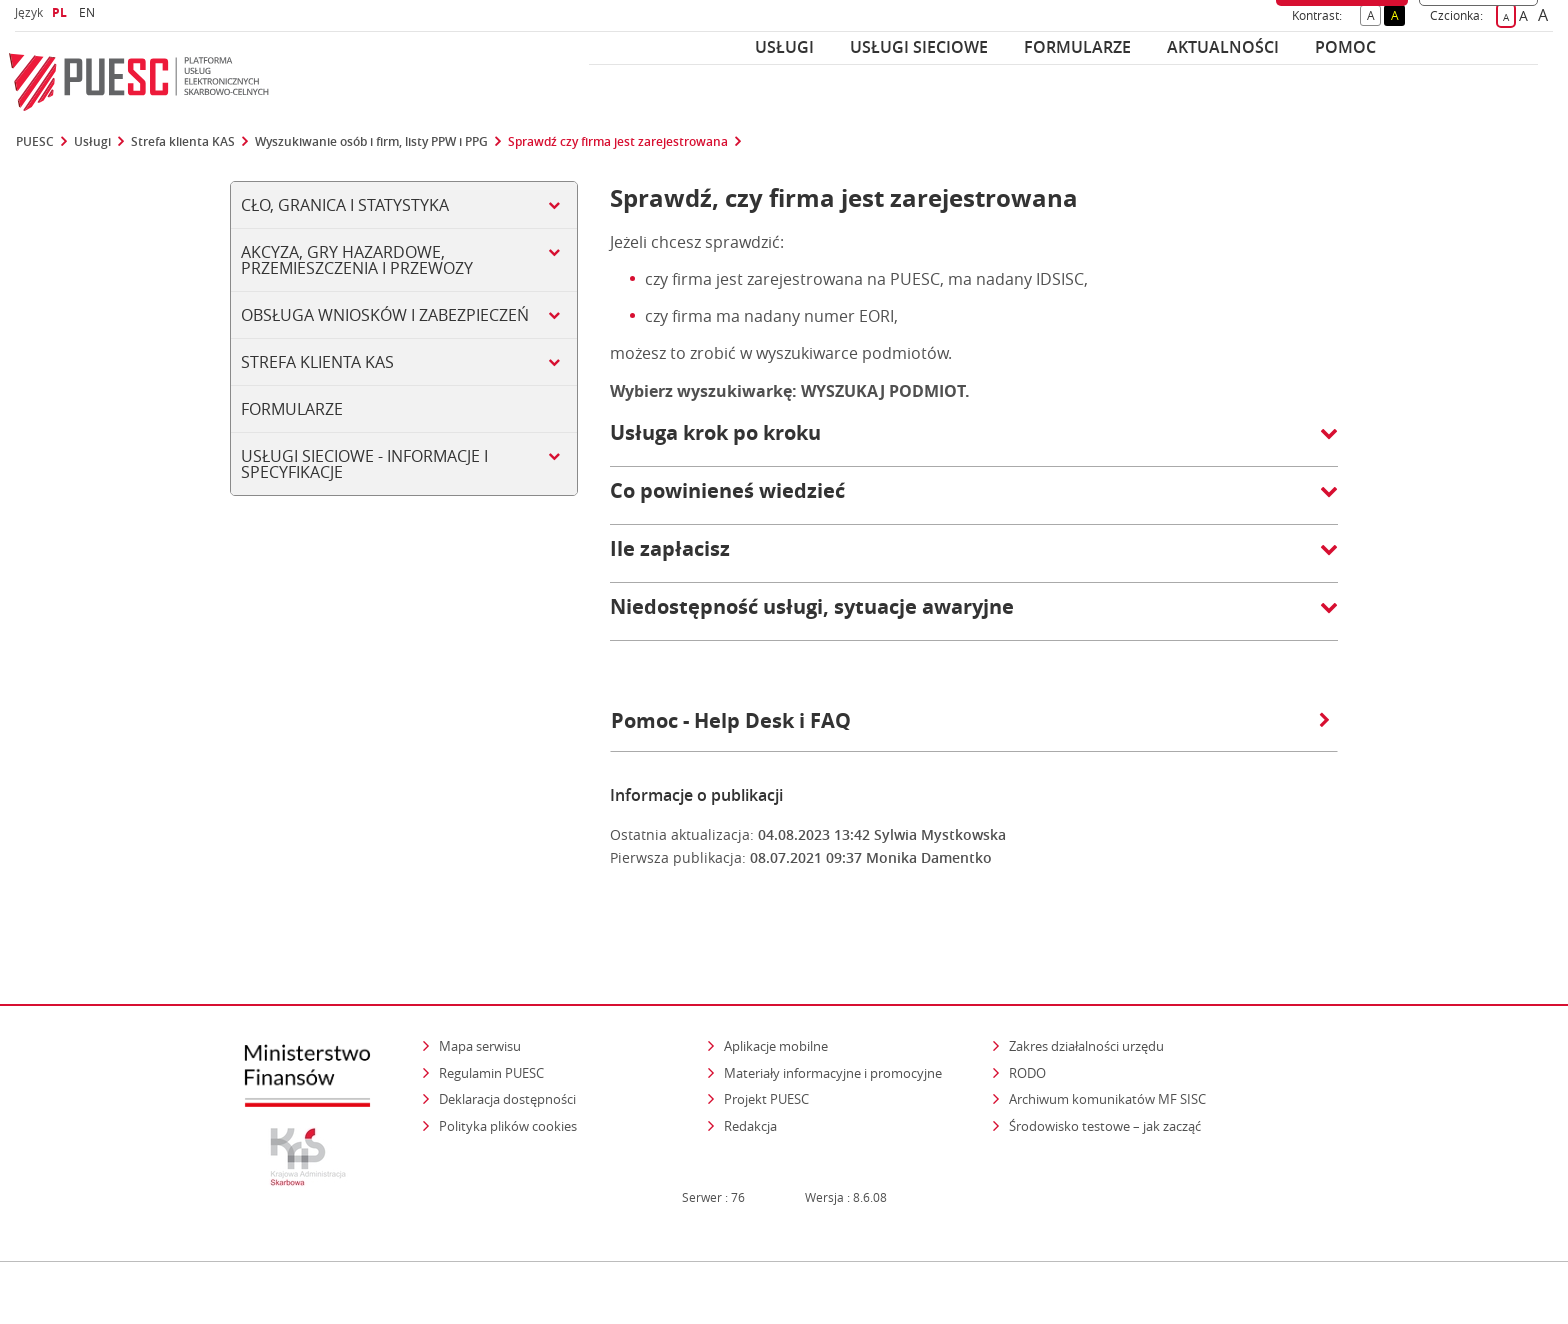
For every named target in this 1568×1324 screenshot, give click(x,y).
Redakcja (750, 1087)
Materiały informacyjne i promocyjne (833, 1033)
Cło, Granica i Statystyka (345, 205)
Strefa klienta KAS (183, 142)
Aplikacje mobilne (776, 1007)
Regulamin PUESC (491, 1033)
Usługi (784, 47)
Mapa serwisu (480, 1007)
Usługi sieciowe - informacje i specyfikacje (364, 464)
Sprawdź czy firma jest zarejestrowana (618, 142)
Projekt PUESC (766, 1060)
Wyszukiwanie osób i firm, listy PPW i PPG (371, 142)
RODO (1027, 1033)
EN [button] (89, 12)
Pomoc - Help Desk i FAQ (970, 720)
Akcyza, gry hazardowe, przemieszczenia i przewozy (357, 260)
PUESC (35, 142)
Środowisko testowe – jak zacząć (1106, 1086)
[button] (974, 443)
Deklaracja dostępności (507, 1060)
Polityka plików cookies (508, 1087)
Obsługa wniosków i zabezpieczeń (385, 315)
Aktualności (1223, 47)
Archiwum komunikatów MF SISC (1107, 1060)
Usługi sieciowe (919, 47)
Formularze (1077, 47)
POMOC (1345, 47)
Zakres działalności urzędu (1088, 1006)
